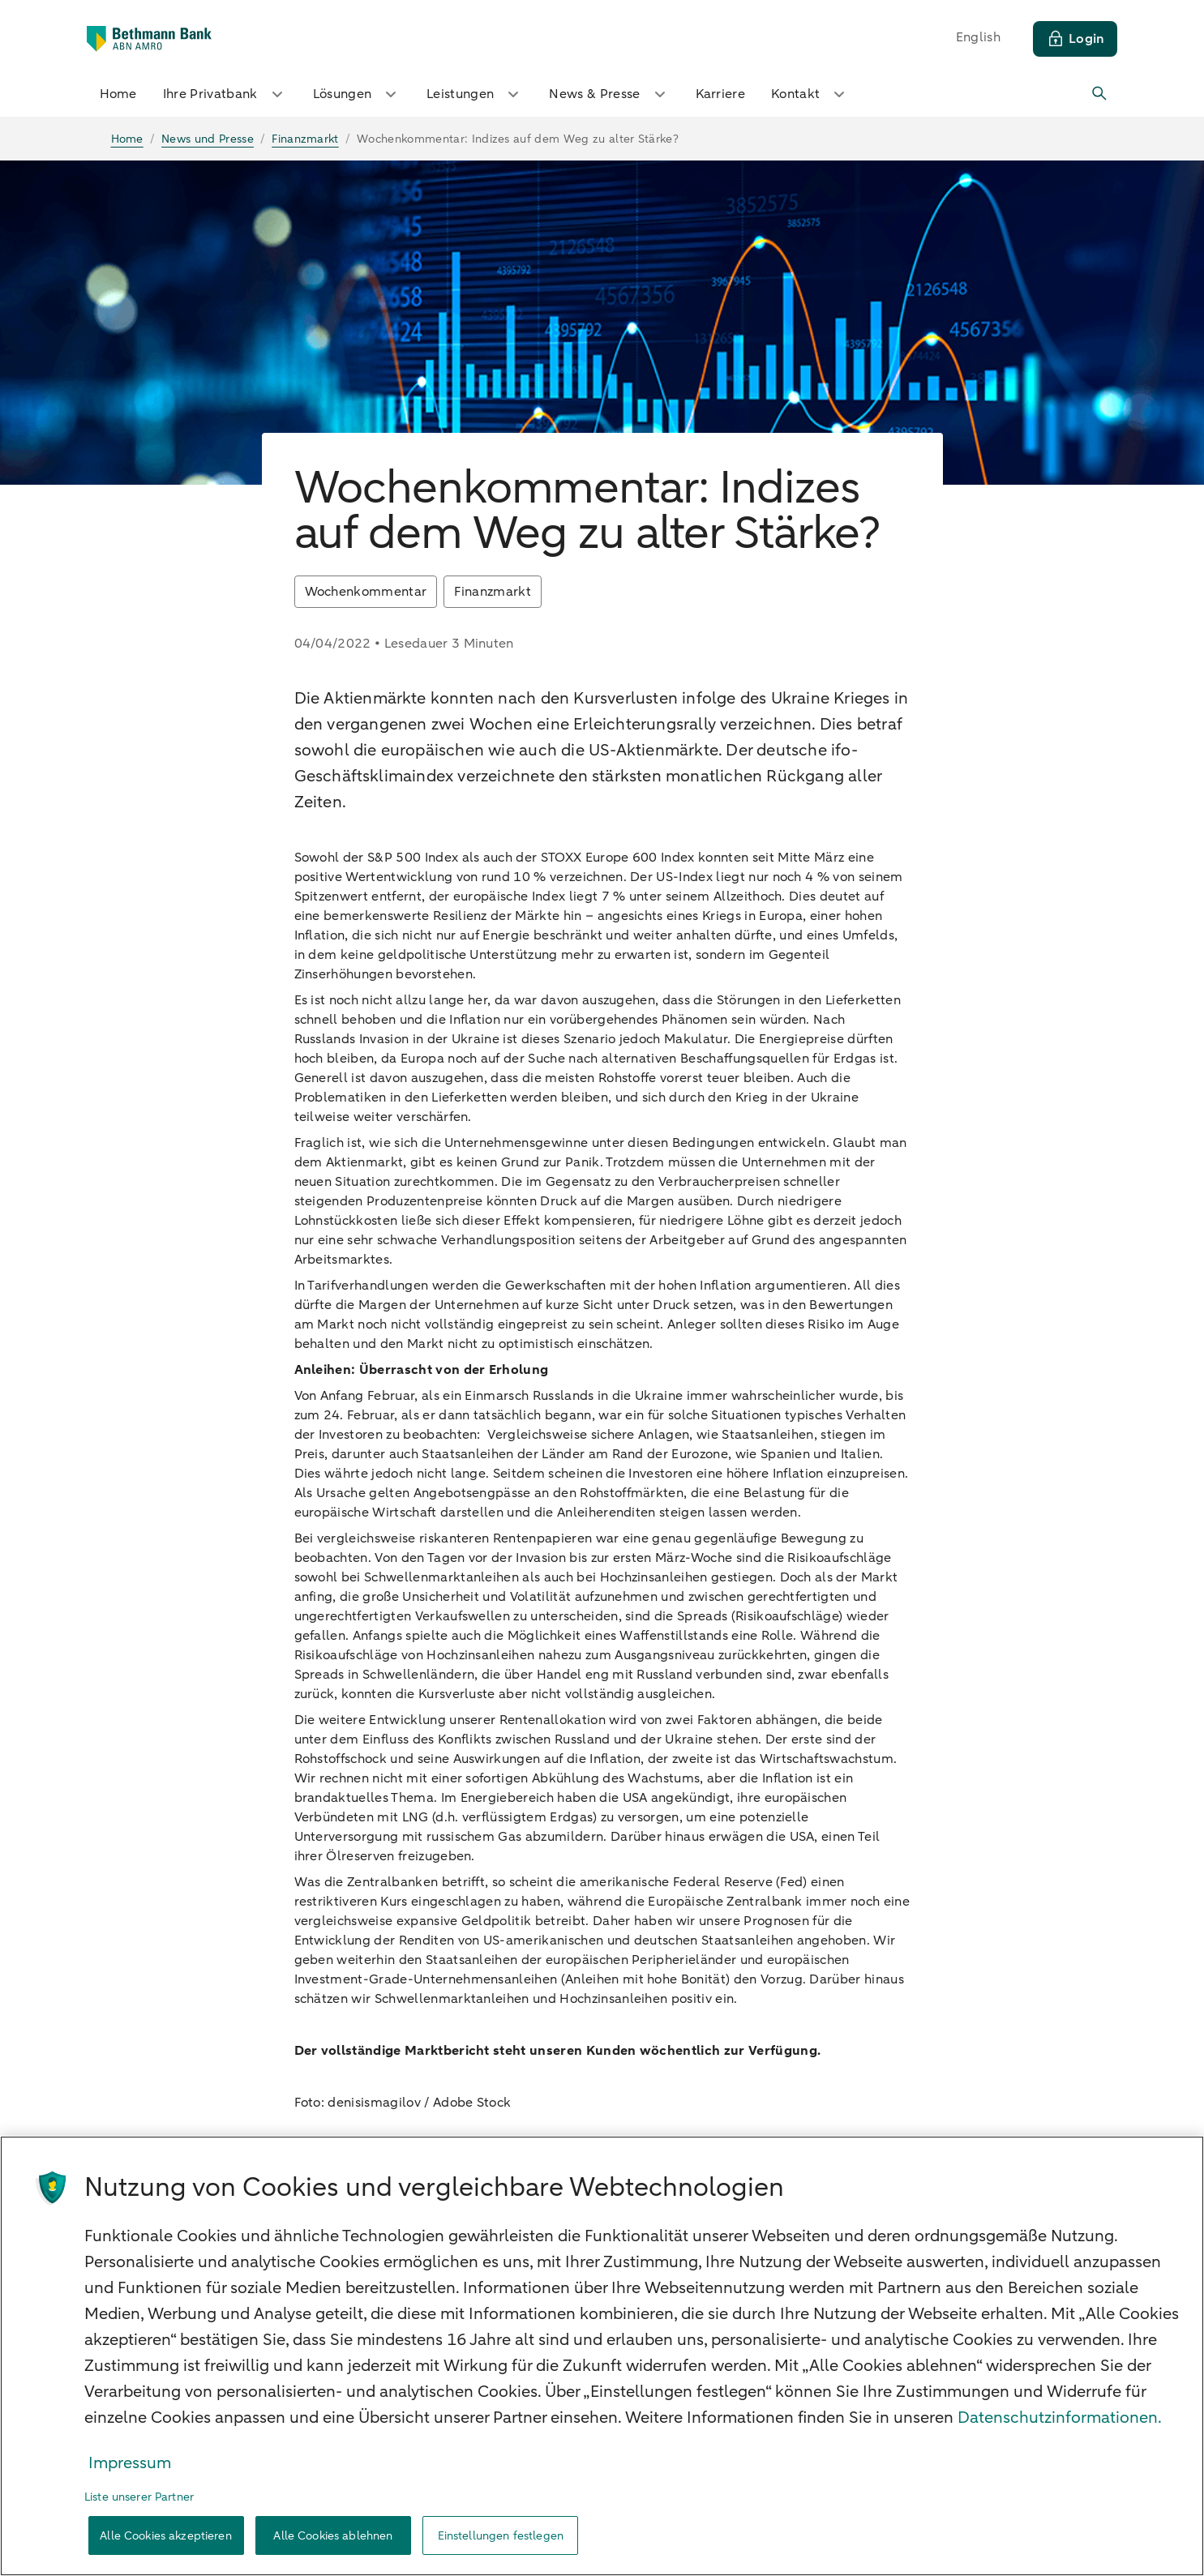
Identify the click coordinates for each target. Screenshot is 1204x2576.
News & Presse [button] (609, 94)
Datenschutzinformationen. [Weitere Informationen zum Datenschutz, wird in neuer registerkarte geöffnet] (1060, 2417)
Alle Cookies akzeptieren (165, 2536)
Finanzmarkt (492, 592)
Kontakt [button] (810, 94)
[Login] (1075, 39)
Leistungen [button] (474, 94)
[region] (602, 2356)
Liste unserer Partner (139, 2497)
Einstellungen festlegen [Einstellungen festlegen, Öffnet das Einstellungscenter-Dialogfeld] (500, 2536)
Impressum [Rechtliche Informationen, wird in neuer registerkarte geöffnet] (129, 2463)
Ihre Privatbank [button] (225, 94)
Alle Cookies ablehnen (332, 2536)
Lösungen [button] (357, 94)
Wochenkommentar (366, 592)
